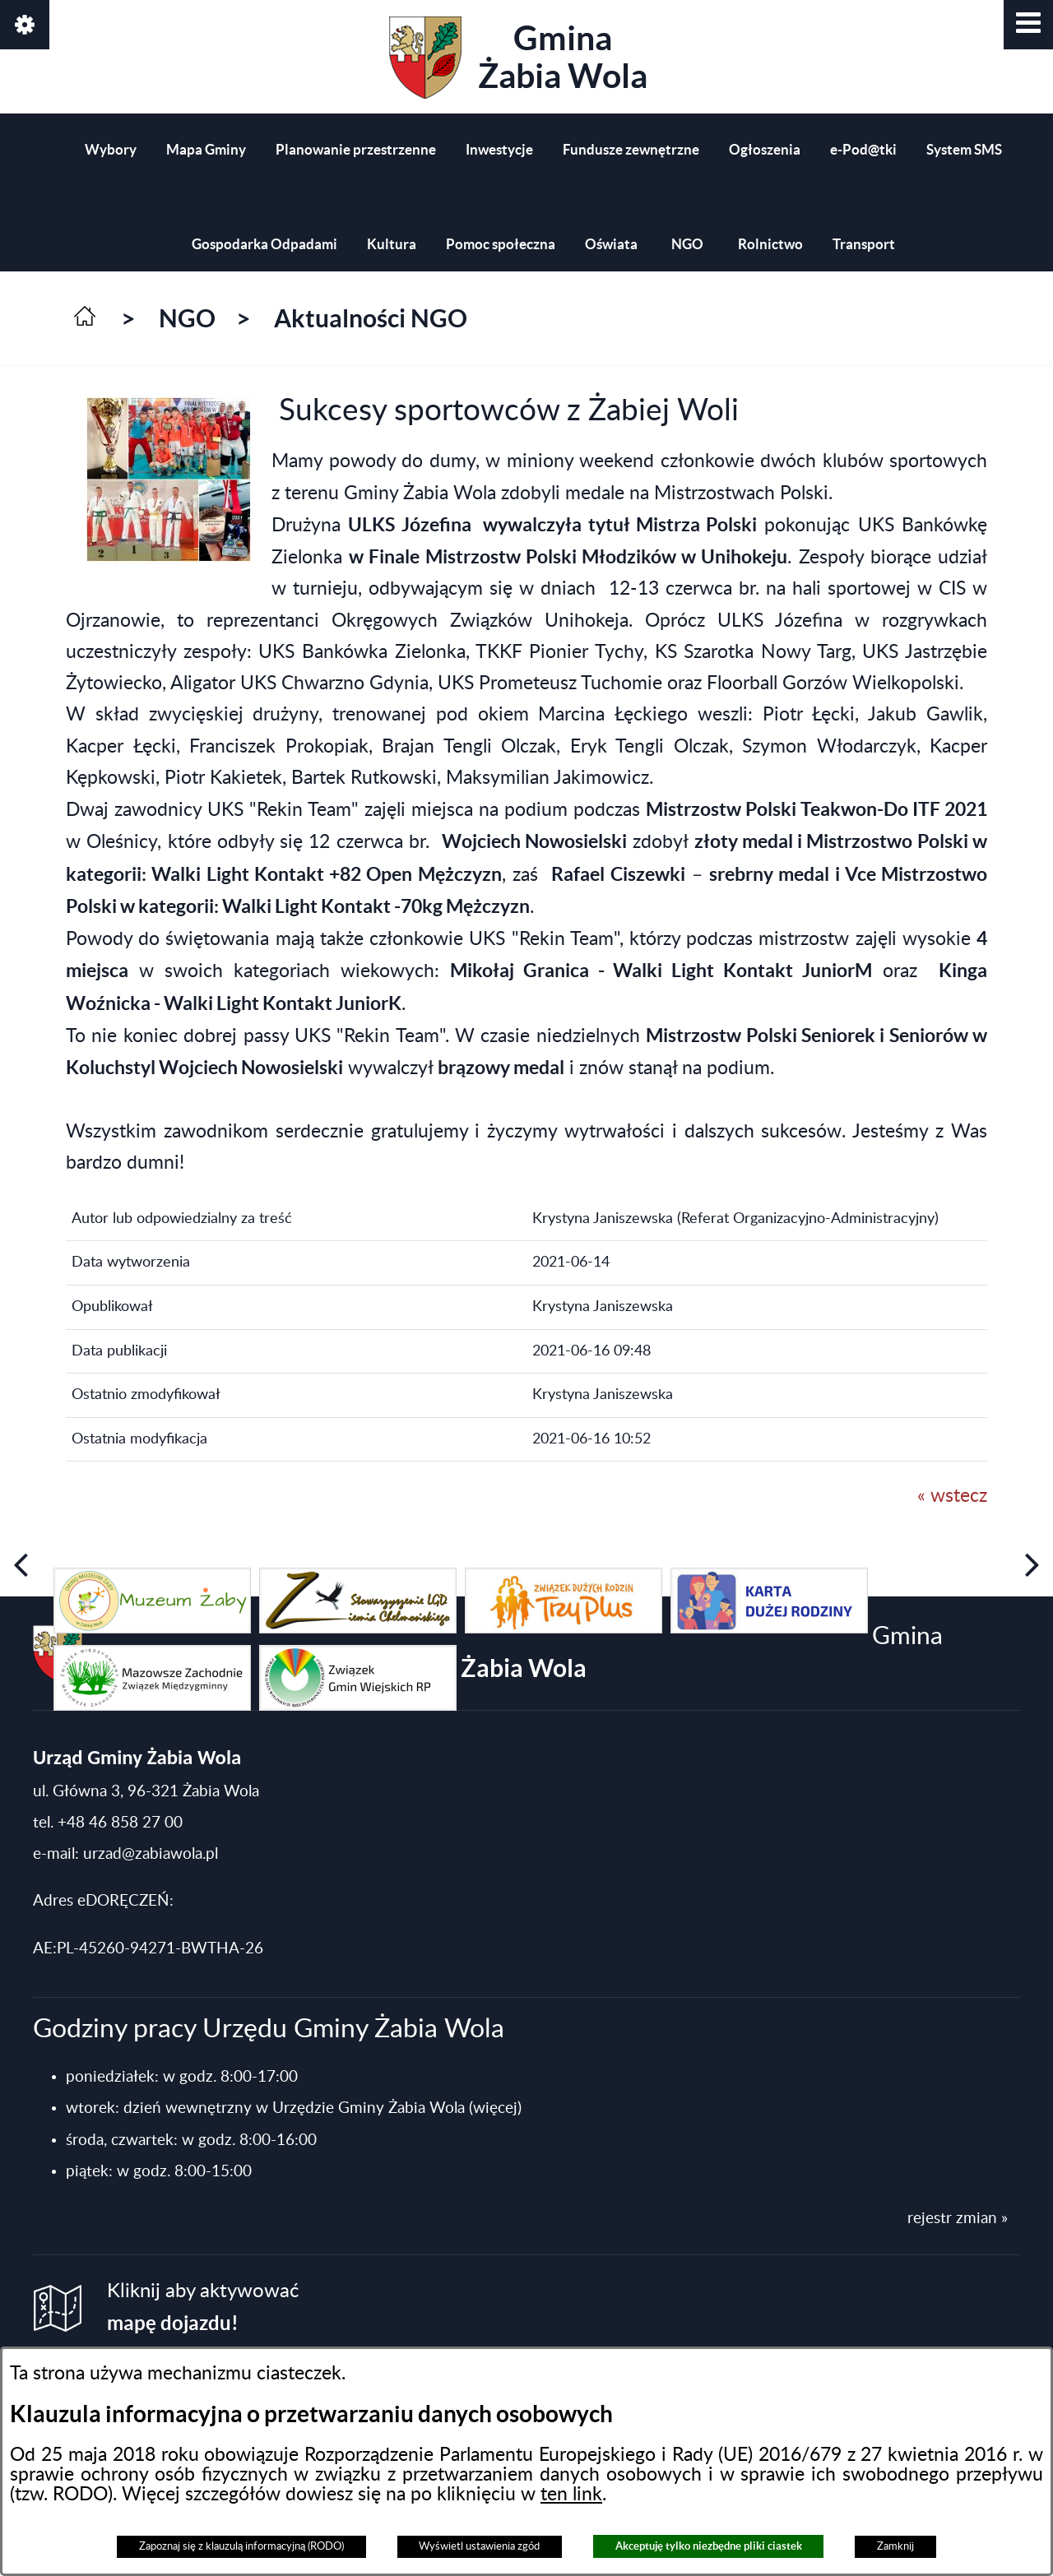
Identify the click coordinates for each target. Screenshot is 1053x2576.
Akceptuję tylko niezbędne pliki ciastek (708, 2546)
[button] (1028, 24)
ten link (571, 2494)
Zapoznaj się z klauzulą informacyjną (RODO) (241, 2546)
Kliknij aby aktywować (203, 2307)
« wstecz (952, 1496)
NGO (187, 318)
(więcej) (495, 2108)
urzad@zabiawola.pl (150, 1854)
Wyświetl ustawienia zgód (479, 2546)
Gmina (518, 57)
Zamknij (895, 2546)
